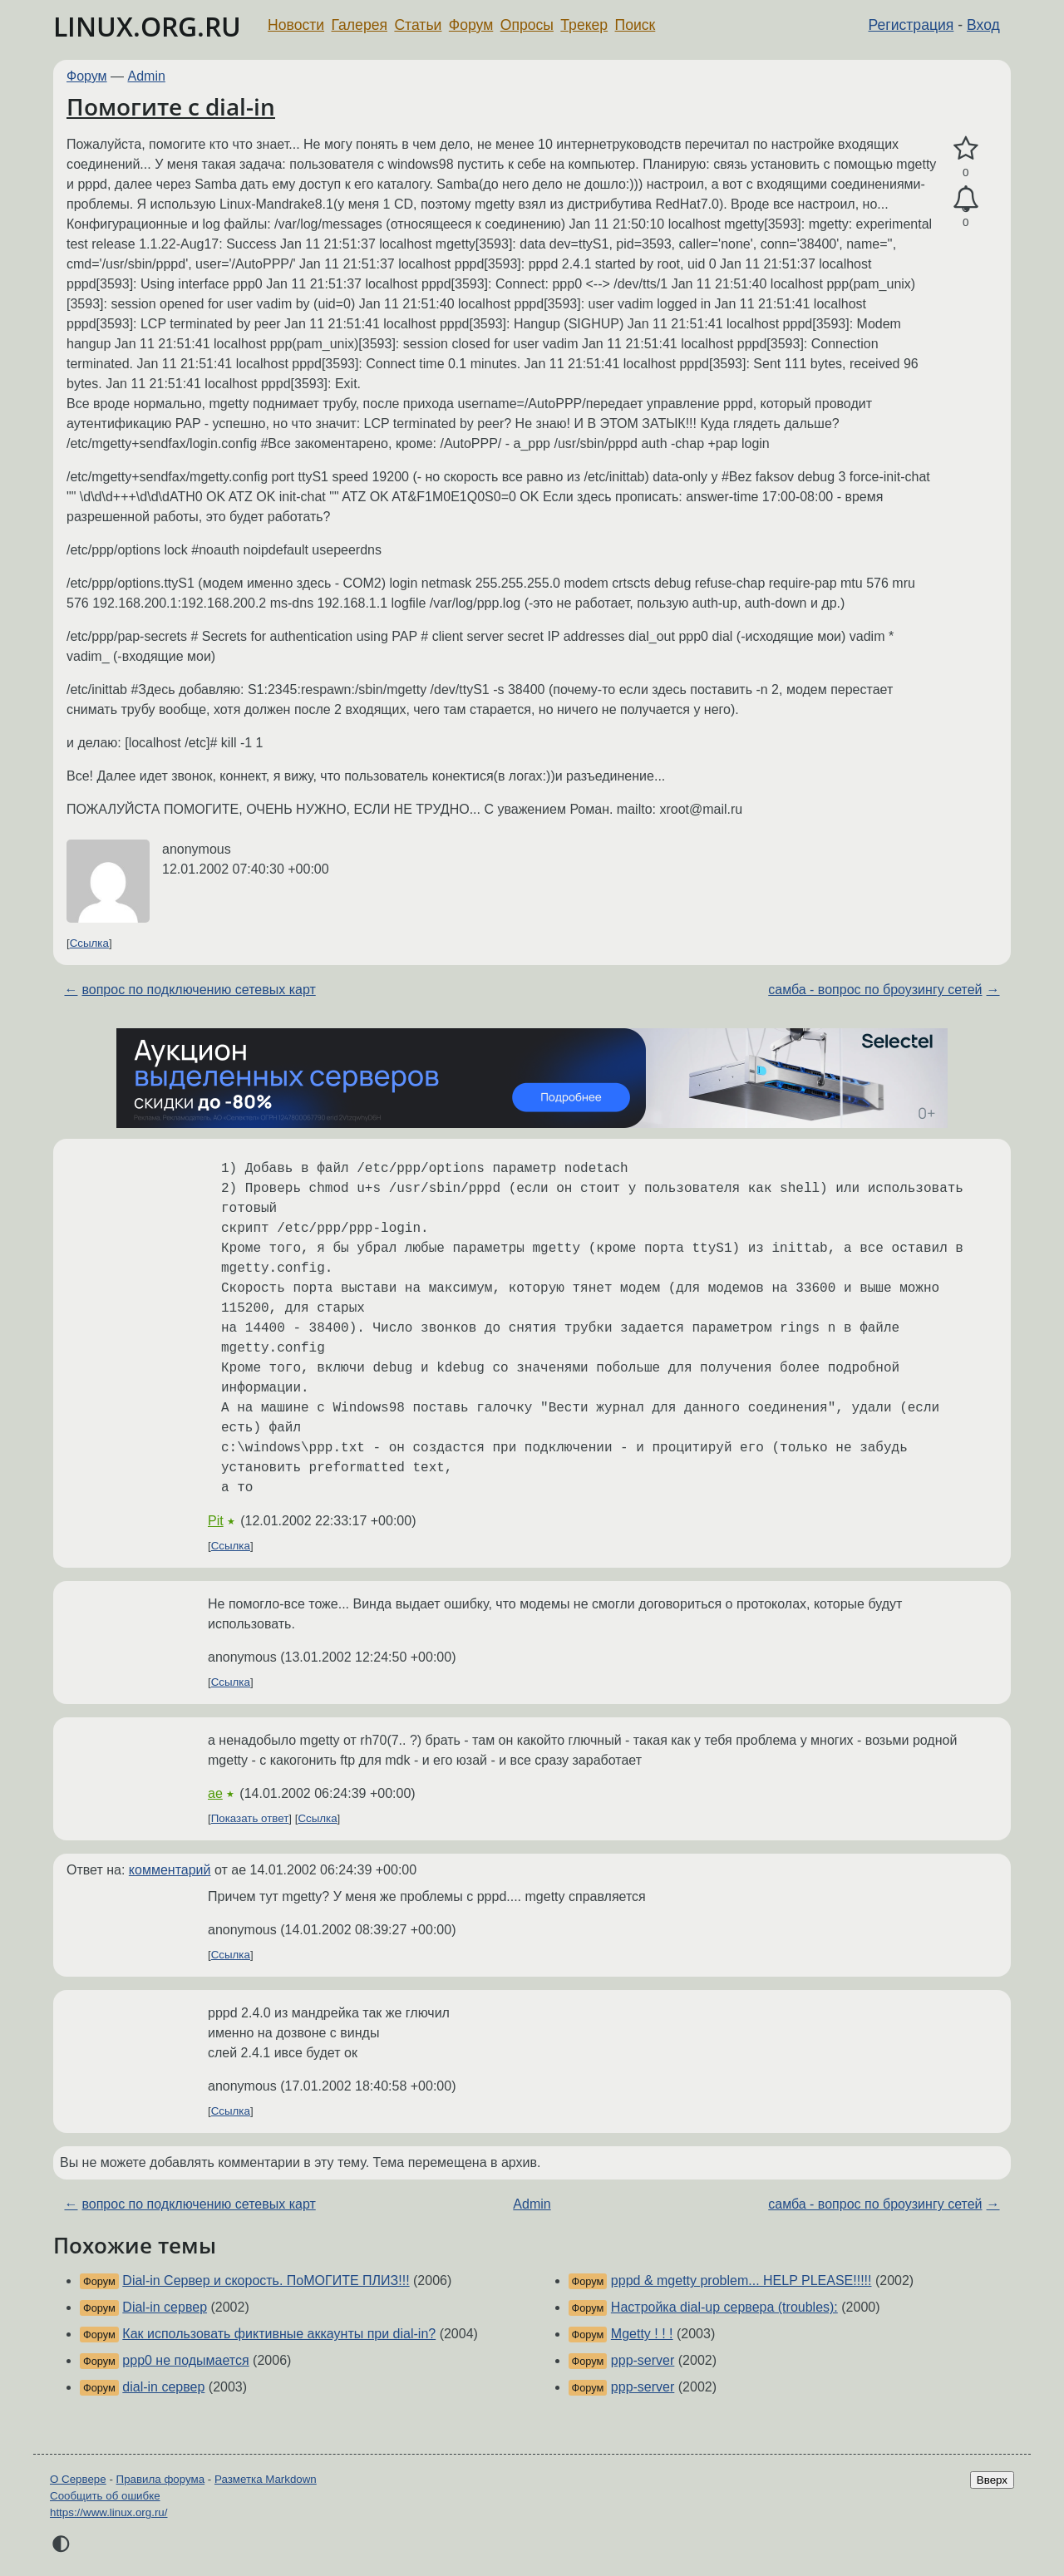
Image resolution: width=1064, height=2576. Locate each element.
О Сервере (78, 2479)
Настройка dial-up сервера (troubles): (724, 2307)
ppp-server (642, 2360)
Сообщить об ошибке (105, 2496)
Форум (471, 25)
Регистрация (911, 25)
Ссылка (89, 943)
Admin (146, 76)
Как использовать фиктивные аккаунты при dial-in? (279, 2334)
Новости (296, 25)
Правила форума (160, 2479)
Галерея (359, 25)
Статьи (417, 25)
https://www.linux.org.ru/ (108, 2512)
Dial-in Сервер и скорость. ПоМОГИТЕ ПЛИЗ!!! (265, 2280)
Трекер (584, 25)
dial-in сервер (163, 2387)
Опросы (527, 25)
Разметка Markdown (265, 2479)
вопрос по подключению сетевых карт (198, 990)
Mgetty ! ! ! (642, 2334)
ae (215, 1793)
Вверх (992, 2480)
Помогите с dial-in (170, 106)
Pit (216, 1521)
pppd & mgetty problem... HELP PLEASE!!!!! (741, 2280)
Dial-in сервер (164, 2307)
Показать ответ (250, 1818)
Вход (983, 25)
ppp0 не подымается (185, 2360)
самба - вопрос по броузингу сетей (875, 990)
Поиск (635, 25)
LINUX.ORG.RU (147, 26)
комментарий (170, 1870)
